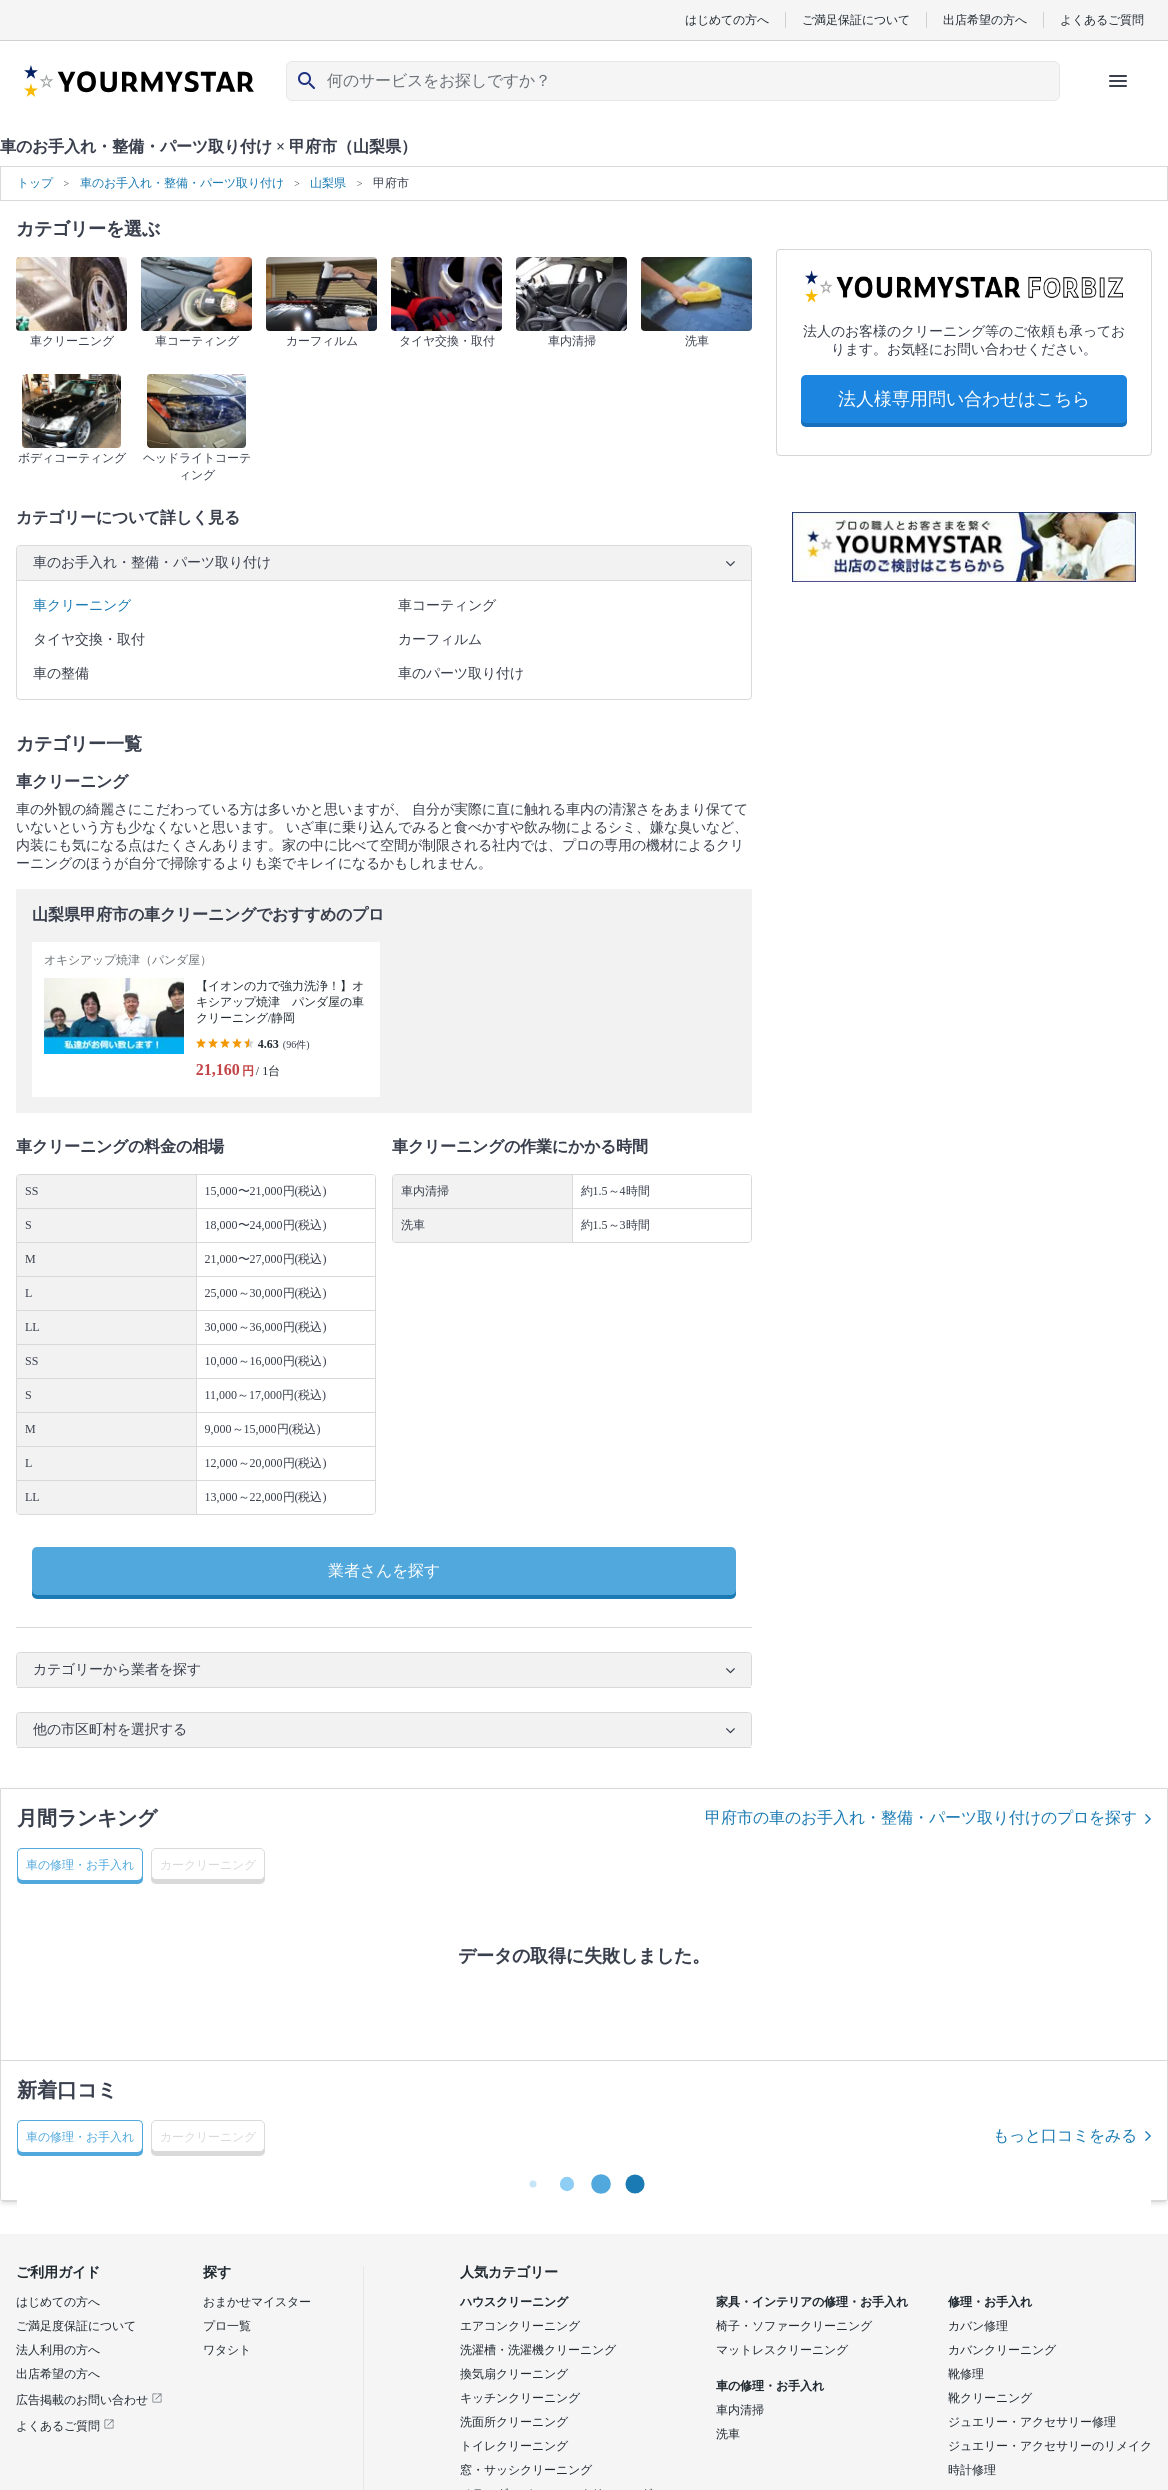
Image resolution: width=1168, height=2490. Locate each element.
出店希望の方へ (985, 19)
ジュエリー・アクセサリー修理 (1032, 2422)
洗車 (728, 2434)
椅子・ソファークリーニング (794, 2326)
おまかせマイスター (257, 2302)
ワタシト (227, 2350)
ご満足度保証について (76, 2326)
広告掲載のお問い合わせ (89, 2400)
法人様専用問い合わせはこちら (964, 399)
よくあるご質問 (1102, 19)
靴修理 (966, 2374)
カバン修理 (978, 2326)
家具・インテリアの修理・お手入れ (812, 2302)
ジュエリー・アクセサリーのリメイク (1050, 2446)
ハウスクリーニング (514, 2302)
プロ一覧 (227, 2326)
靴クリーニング (990, 2398)
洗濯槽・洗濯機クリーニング (538, 2350)
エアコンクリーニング (520, 2326)
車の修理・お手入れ (770, 2386)
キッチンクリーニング (520, 2398)
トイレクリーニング (514, 2446)
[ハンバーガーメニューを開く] (1118, 81)
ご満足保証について (856, 19)
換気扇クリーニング (514, 2374)
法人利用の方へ (58, 2350)
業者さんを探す (384, 1570)
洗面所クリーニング (514, 2422)
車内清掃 (740, 2410)
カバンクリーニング (1002, 2350)
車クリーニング (82, 605)
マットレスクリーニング (782, 2350)
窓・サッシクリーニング (526, 2470)
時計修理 (972, 2470)
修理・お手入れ (990, 2302)
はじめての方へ (727, 19)
